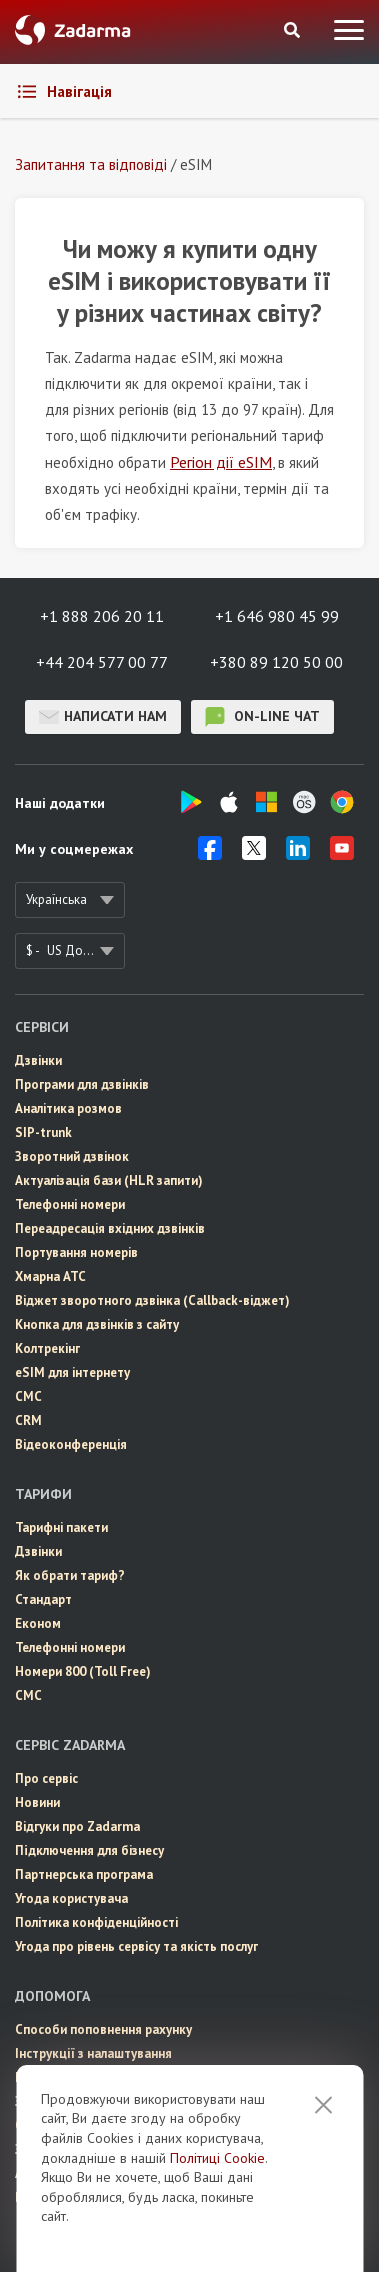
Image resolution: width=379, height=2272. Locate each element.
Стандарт (43, 1599)
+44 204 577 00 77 (102, 662)
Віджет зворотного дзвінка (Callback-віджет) (152, 1300)
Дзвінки (38, 1060)
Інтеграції (45, 2077)
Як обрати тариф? (70, 1575)
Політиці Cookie (217, 2212)
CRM (28, 1420)
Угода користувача (71, 1898)
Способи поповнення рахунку (103, 2029)
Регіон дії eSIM (221, 462)
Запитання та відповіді (83, 2101)
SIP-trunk (43, 1132)
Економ (38, 1623)
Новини (37, 1802)
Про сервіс (46, 1778)
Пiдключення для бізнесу (89, 1850)
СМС (28, 1396)
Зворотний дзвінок (72, 1156)
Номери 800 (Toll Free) (83, 1671)
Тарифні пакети (61, 1527)
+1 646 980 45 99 (277, 616)
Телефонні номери (70, 1204)
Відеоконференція (71, 1444)
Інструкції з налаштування (93, 2053)
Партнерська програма (84, 1874)
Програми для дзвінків (82, 1084)
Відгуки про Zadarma (77, 1826)
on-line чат (262, 717)
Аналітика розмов (68, 1108)
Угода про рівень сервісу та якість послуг (136, 1946)
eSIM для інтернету (72, 1372)
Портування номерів (76, 1252)
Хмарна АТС (50, 1276)
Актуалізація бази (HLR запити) (109, 1180)
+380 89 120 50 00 (276, 662)
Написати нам (103, 717)
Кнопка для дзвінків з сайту (97, 1324)
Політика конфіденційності (96, 1922)
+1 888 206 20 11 (102, 616)
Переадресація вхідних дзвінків (110, 1228)
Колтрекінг (47, 1348)
